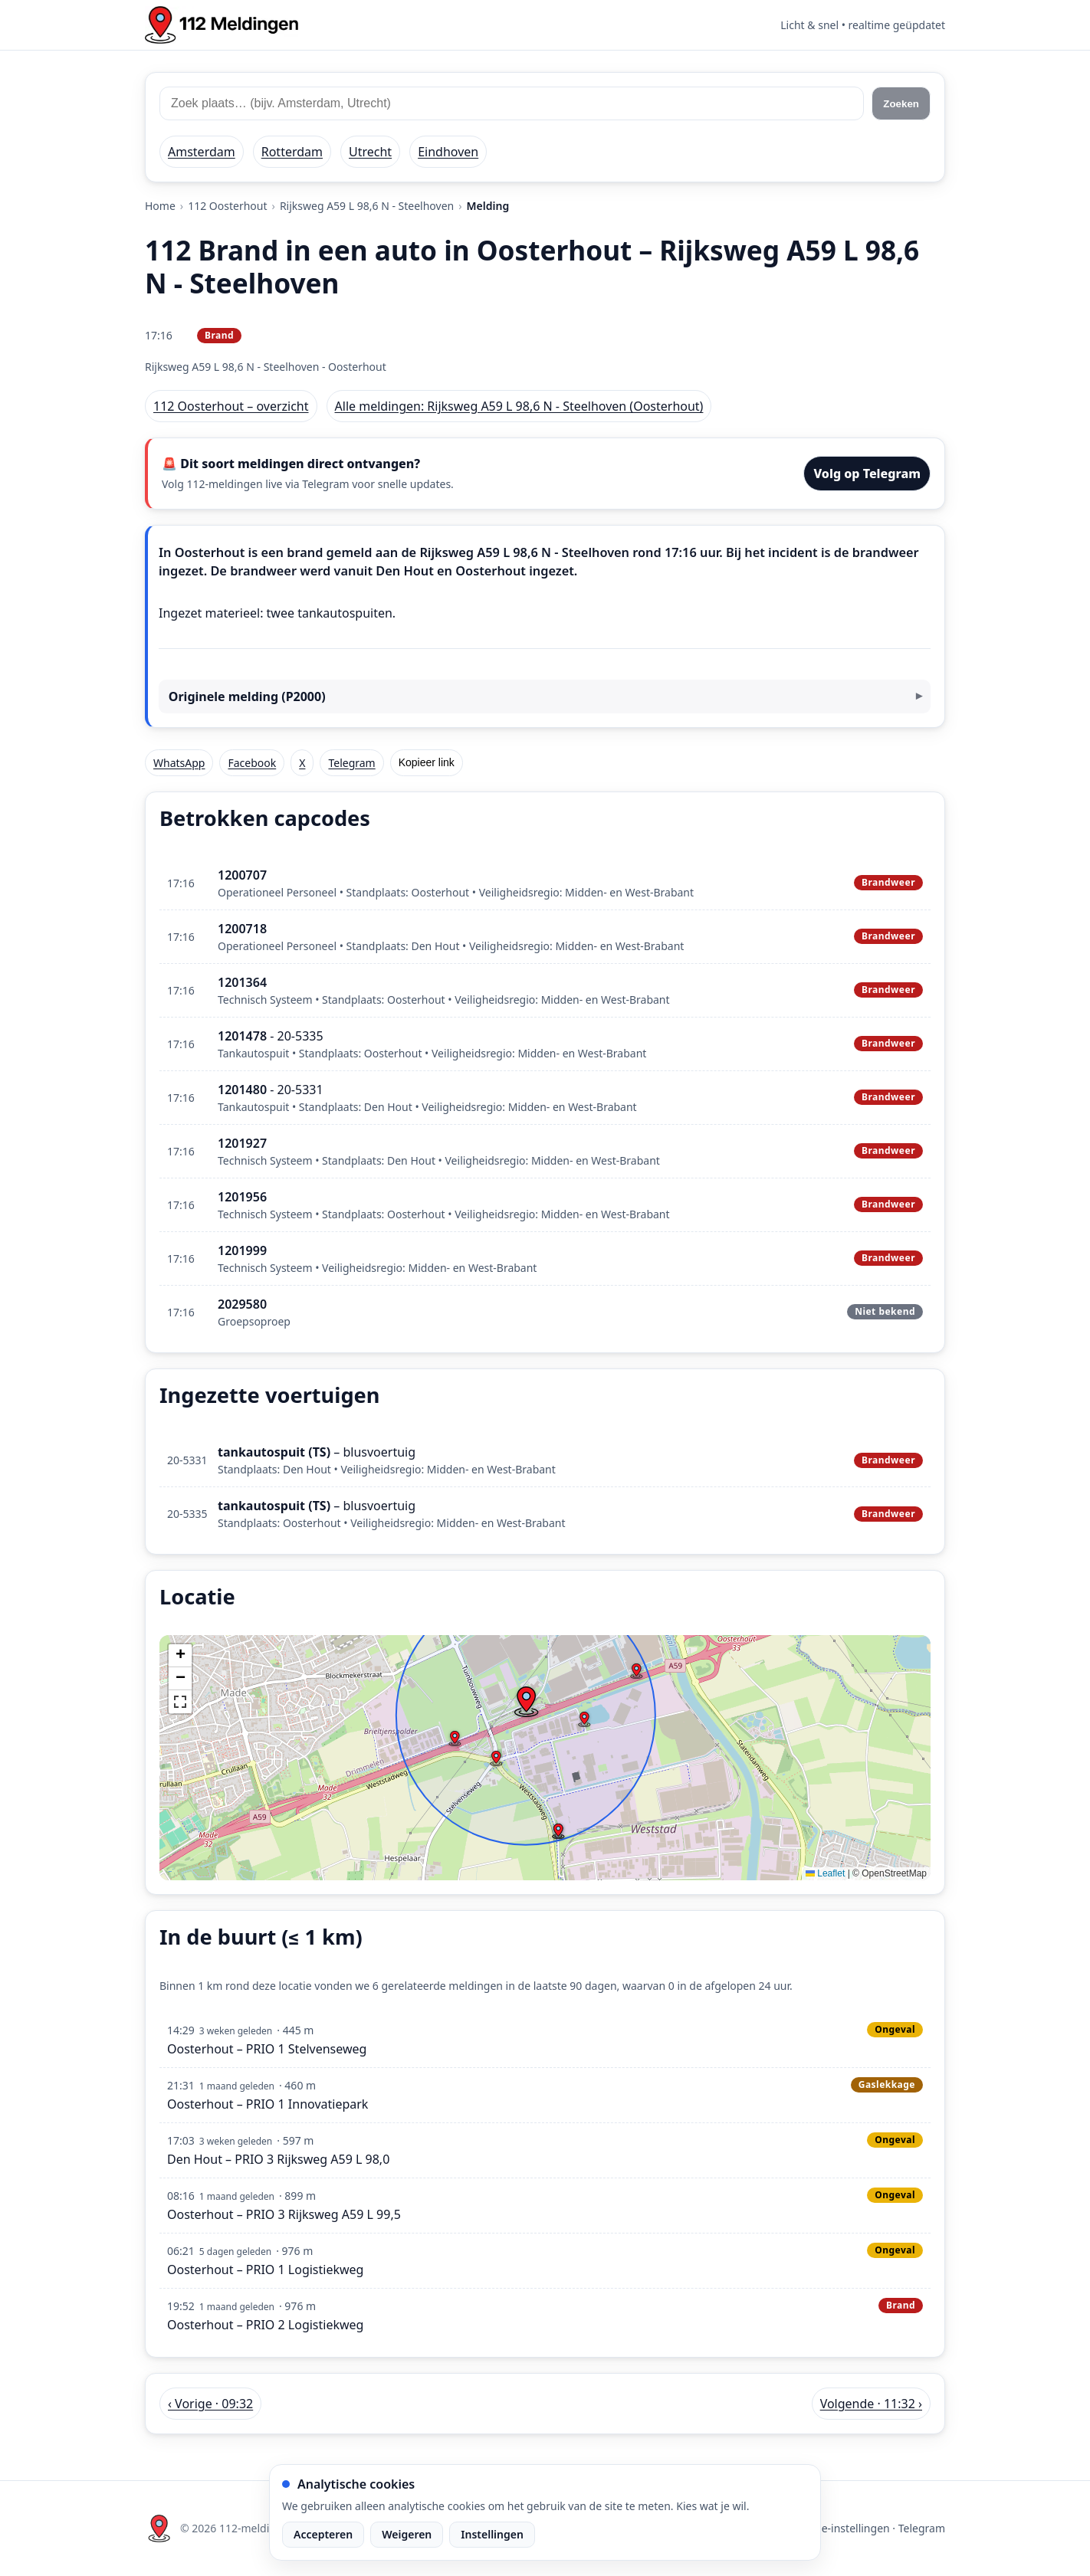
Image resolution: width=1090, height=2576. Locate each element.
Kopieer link (427, 762)
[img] (545, 1757)
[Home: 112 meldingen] (221, 25)
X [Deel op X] (302, 762)
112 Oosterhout (227, 205)
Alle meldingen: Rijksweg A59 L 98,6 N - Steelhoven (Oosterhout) (519, 406)
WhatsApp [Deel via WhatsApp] (179, 762)
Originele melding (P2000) (247, 696)
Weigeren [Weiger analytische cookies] (407, 2534)
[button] (526, 1701)
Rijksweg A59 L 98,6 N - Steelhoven (367, 205)
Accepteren (323, 2534)
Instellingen (492, 2534)
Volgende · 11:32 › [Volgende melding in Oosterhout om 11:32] (871, 2403)
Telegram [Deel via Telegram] (351, 762)
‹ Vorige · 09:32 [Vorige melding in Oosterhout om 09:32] (210, 2403)
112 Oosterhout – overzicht (231, 406)
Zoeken (901, 104)
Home (160, 205)
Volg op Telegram (867, 473)
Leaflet (825, 1873)
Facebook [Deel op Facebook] (252, 762)
